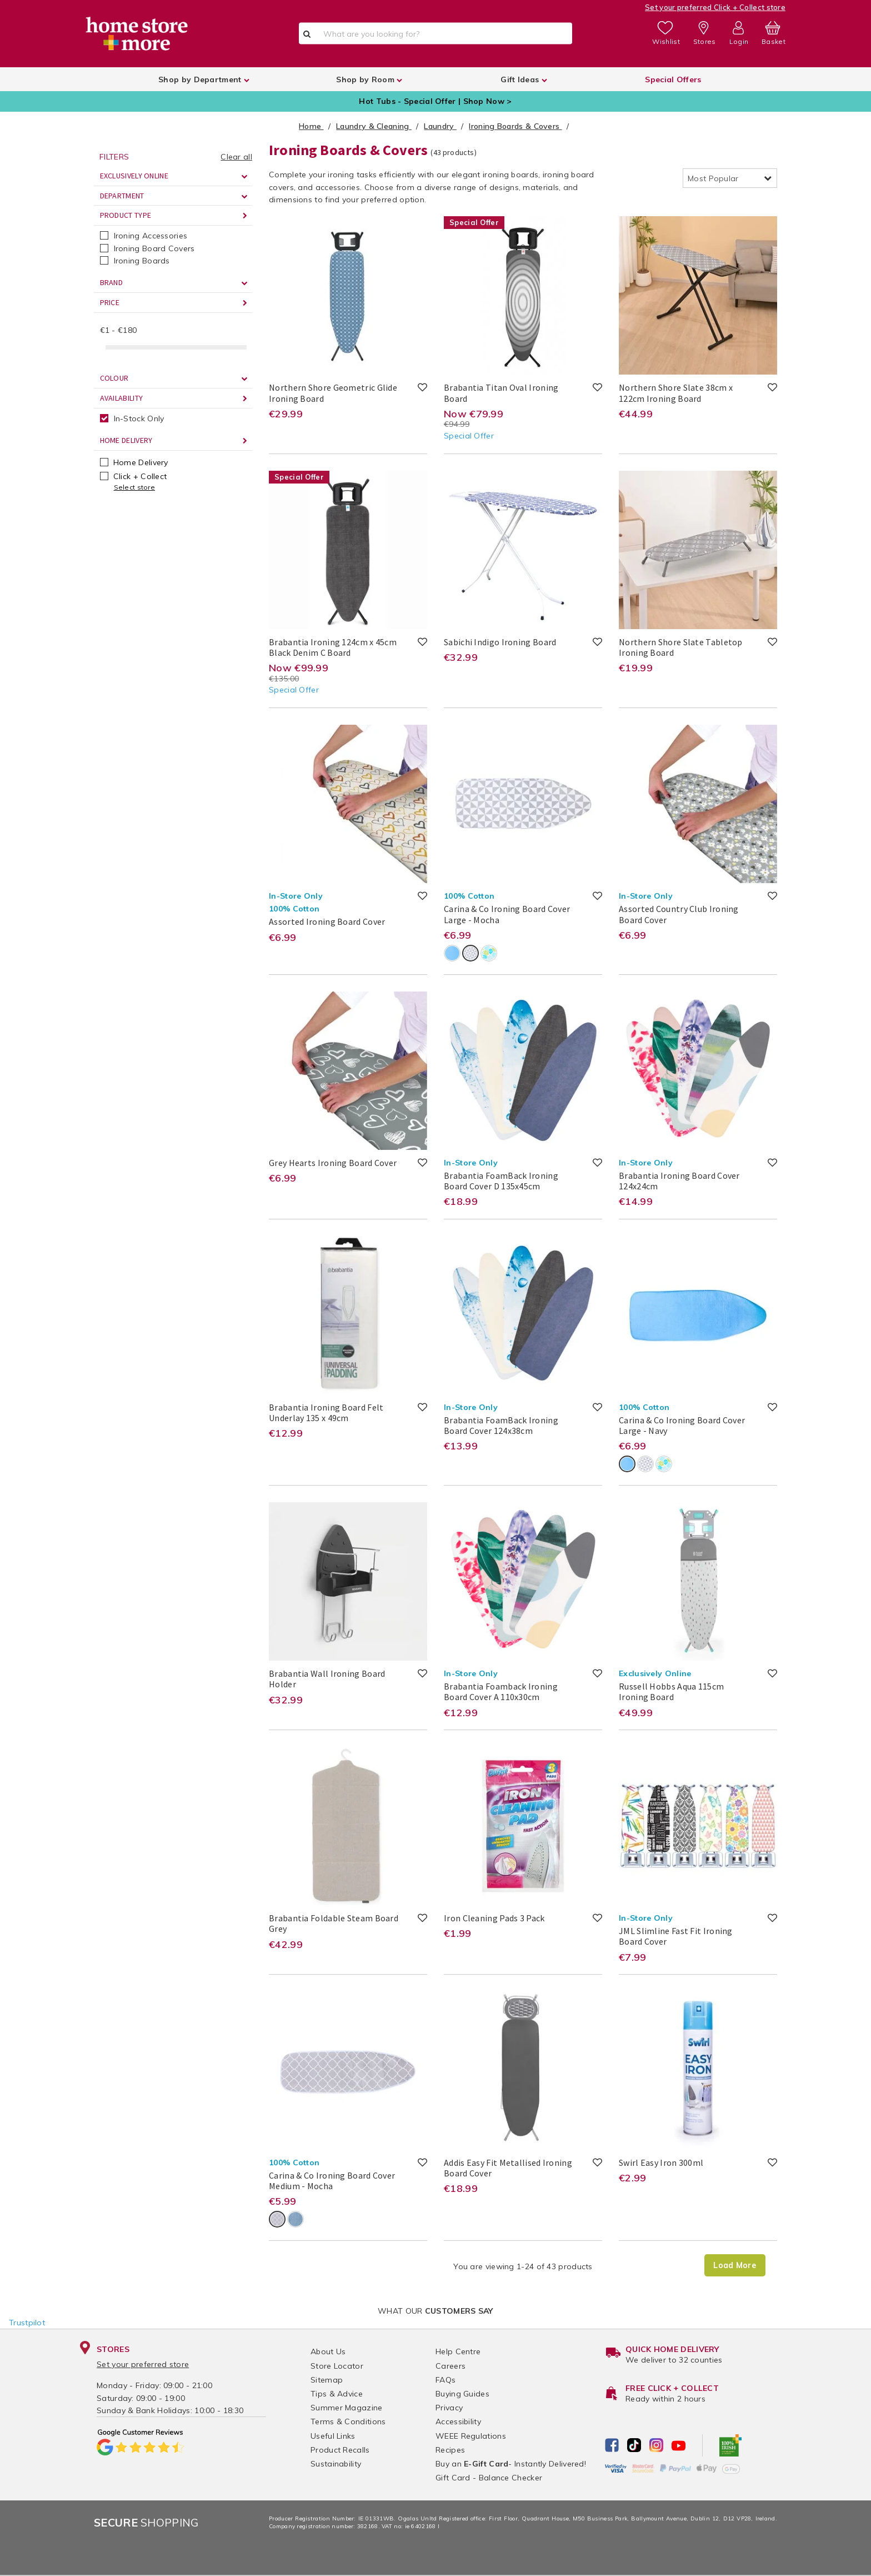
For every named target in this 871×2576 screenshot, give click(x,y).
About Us (328, 2351)
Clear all (236, 157)
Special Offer (469, 436)
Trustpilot (27, 2323)
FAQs (445, 2380)
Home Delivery (134, 462)
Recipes (450, 2450)
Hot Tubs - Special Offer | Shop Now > (435, 101)
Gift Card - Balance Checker (489, 2478)
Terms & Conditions (348, 2421)
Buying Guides (462, 2394)
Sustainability (336, 2464)
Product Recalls (340, 2450)
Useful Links (333, 2436)
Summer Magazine (347, 2408)
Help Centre (458, 2351)
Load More (734, 2265)
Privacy (449, 2408)
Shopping (146, 2522)
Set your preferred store (143, 2364)
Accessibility (458, 2421)
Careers (450, 2366)
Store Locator (337, 2366)
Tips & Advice (337, 2394)
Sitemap (327, 2380)
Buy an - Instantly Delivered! (511, 2464)
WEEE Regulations (471, 2436)
